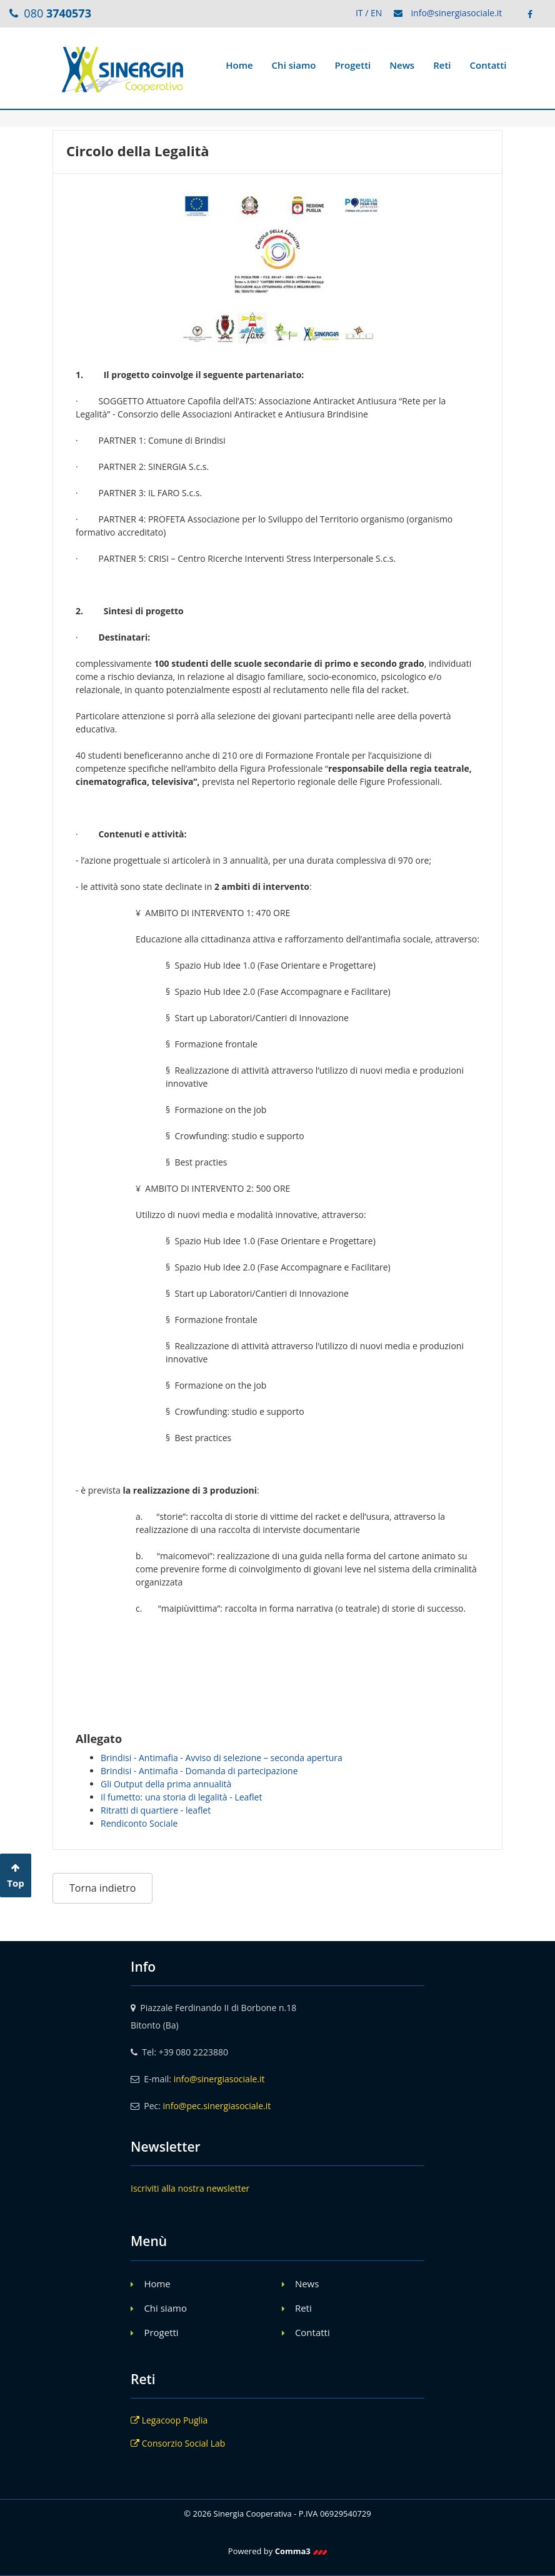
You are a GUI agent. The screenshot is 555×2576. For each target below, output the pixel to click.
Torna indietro (102, 1888)
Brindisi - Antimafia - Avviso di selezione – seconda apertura (221, 1758)
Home (239, 65)
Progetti (352, 65)
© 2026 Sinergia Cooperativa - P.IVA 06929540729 (277, 2513)
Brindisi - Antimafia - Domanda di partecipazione (199, 1771)
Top (15, 1876)
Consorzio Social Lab (178, 2443)
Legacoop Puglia (169, 2420)
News (401, 65)
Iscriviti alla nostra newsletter (190, 2188)
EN (376, 13)
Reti (442, 65)
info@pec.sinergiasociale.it (217, 2106)
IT (359, 13)
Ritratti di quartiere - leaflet (156, 1810)
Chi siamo (294, 65)
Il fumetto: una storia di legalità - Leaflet (181, 1797)
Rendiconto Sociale (139, 1823)
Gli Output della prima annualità (166, 1784)
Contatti (488, 65)
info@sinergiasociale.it (456, 13)
